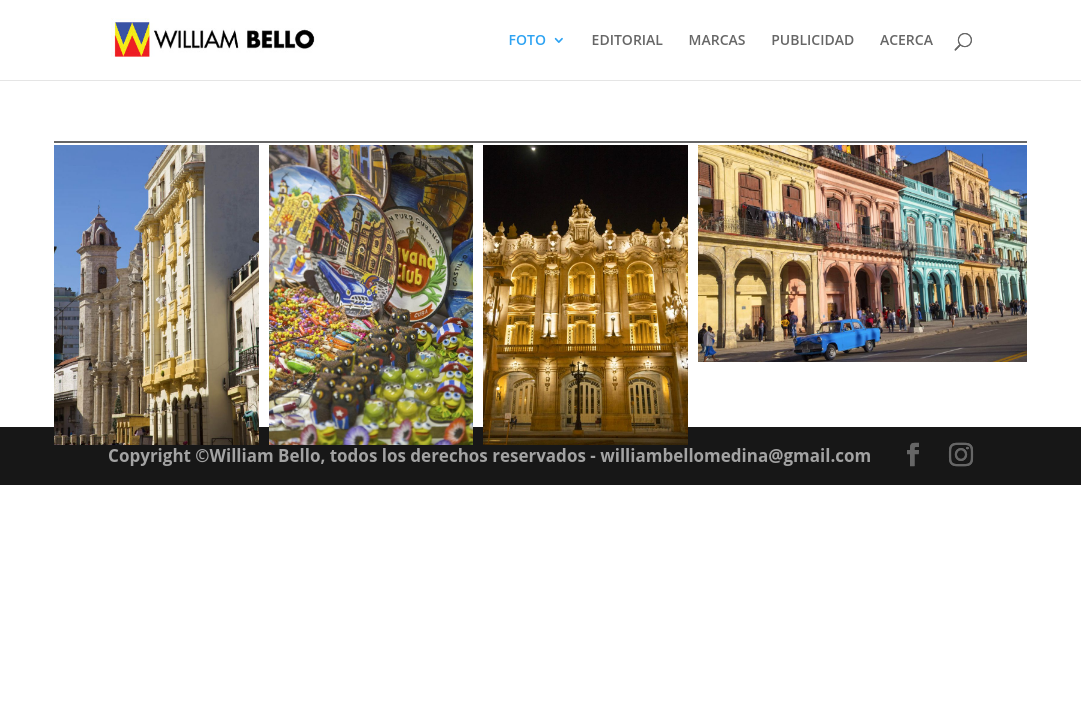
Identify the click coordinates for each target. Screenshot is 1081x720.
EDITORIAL (627, 41)
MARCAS (717, 41)
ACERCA (906, 41)
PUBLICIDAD (812, 41)
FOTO (527, 41)
